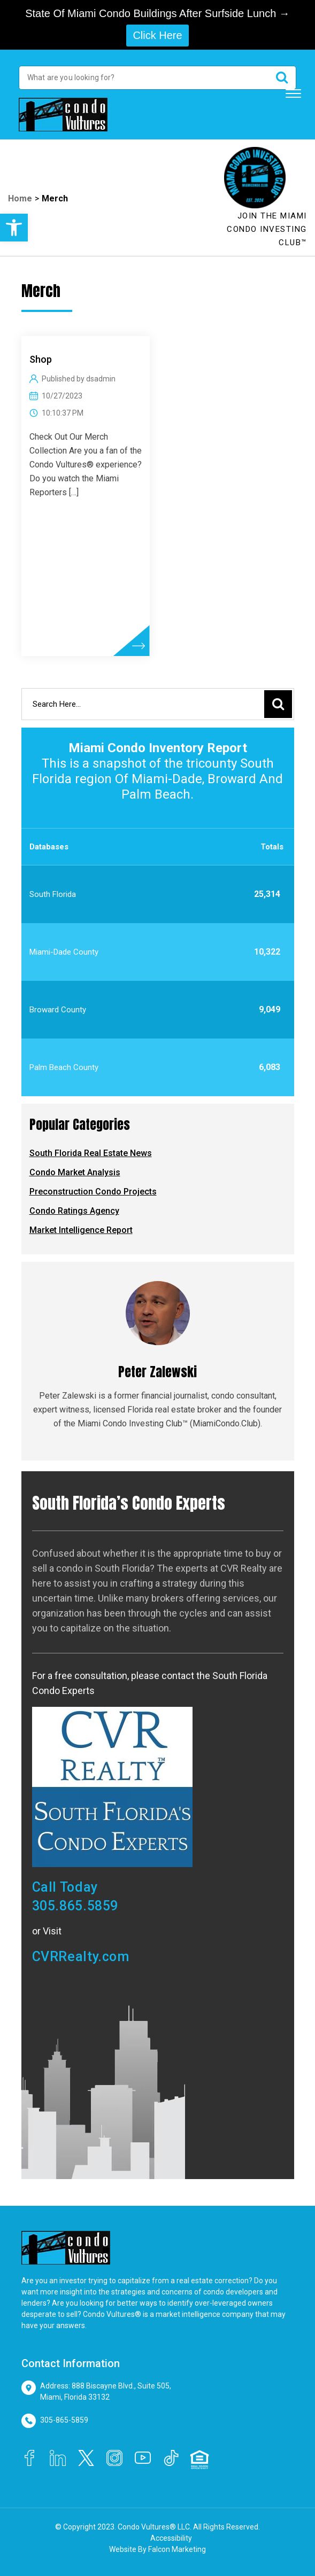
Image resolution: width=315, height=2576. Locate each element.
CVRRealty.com (80, 1956)
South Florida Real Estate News (90, 1153)
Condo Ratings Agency (74, 1211)
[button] (14, 227)
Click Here (157, 35)
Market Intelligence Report (81, 1230)
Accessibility (171, 2538)
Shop (40, 359)
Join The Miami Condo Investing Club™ (267, 229)
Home (20, 198)
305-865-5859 (64, 2420)
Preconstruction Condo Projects (93, 1191)
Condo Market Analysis (74, 1172)
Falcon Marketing (177, 2549)
